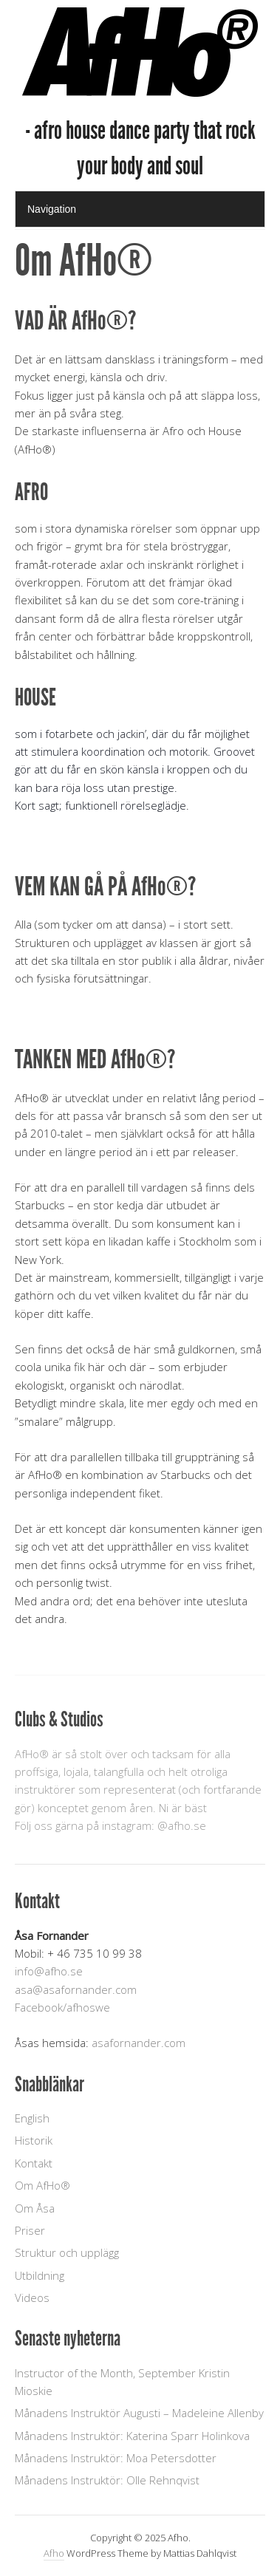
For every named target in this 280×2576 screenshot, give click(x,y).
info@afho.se (49, 1971)
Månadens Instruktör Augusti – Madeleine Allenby (139, 2412)
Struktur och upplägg (67, 2252)
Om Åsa (35, 2208)
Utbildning (39, 2275)
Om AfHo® (42, 2185)
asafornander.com (138, 2042)
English (32, 2118)
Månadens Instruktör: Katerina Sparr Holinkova (132, 2435)
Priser (30, 2230)
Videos (32, 2297)
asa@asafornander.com (76, 1989)
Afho (54, 2553)
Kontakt (33, 2163)
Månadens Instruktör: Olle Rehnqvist (107, 2480)
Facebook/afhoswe (62, 2007)
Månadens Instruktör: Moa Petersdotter (115, 2457)
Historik (33, 2140)
